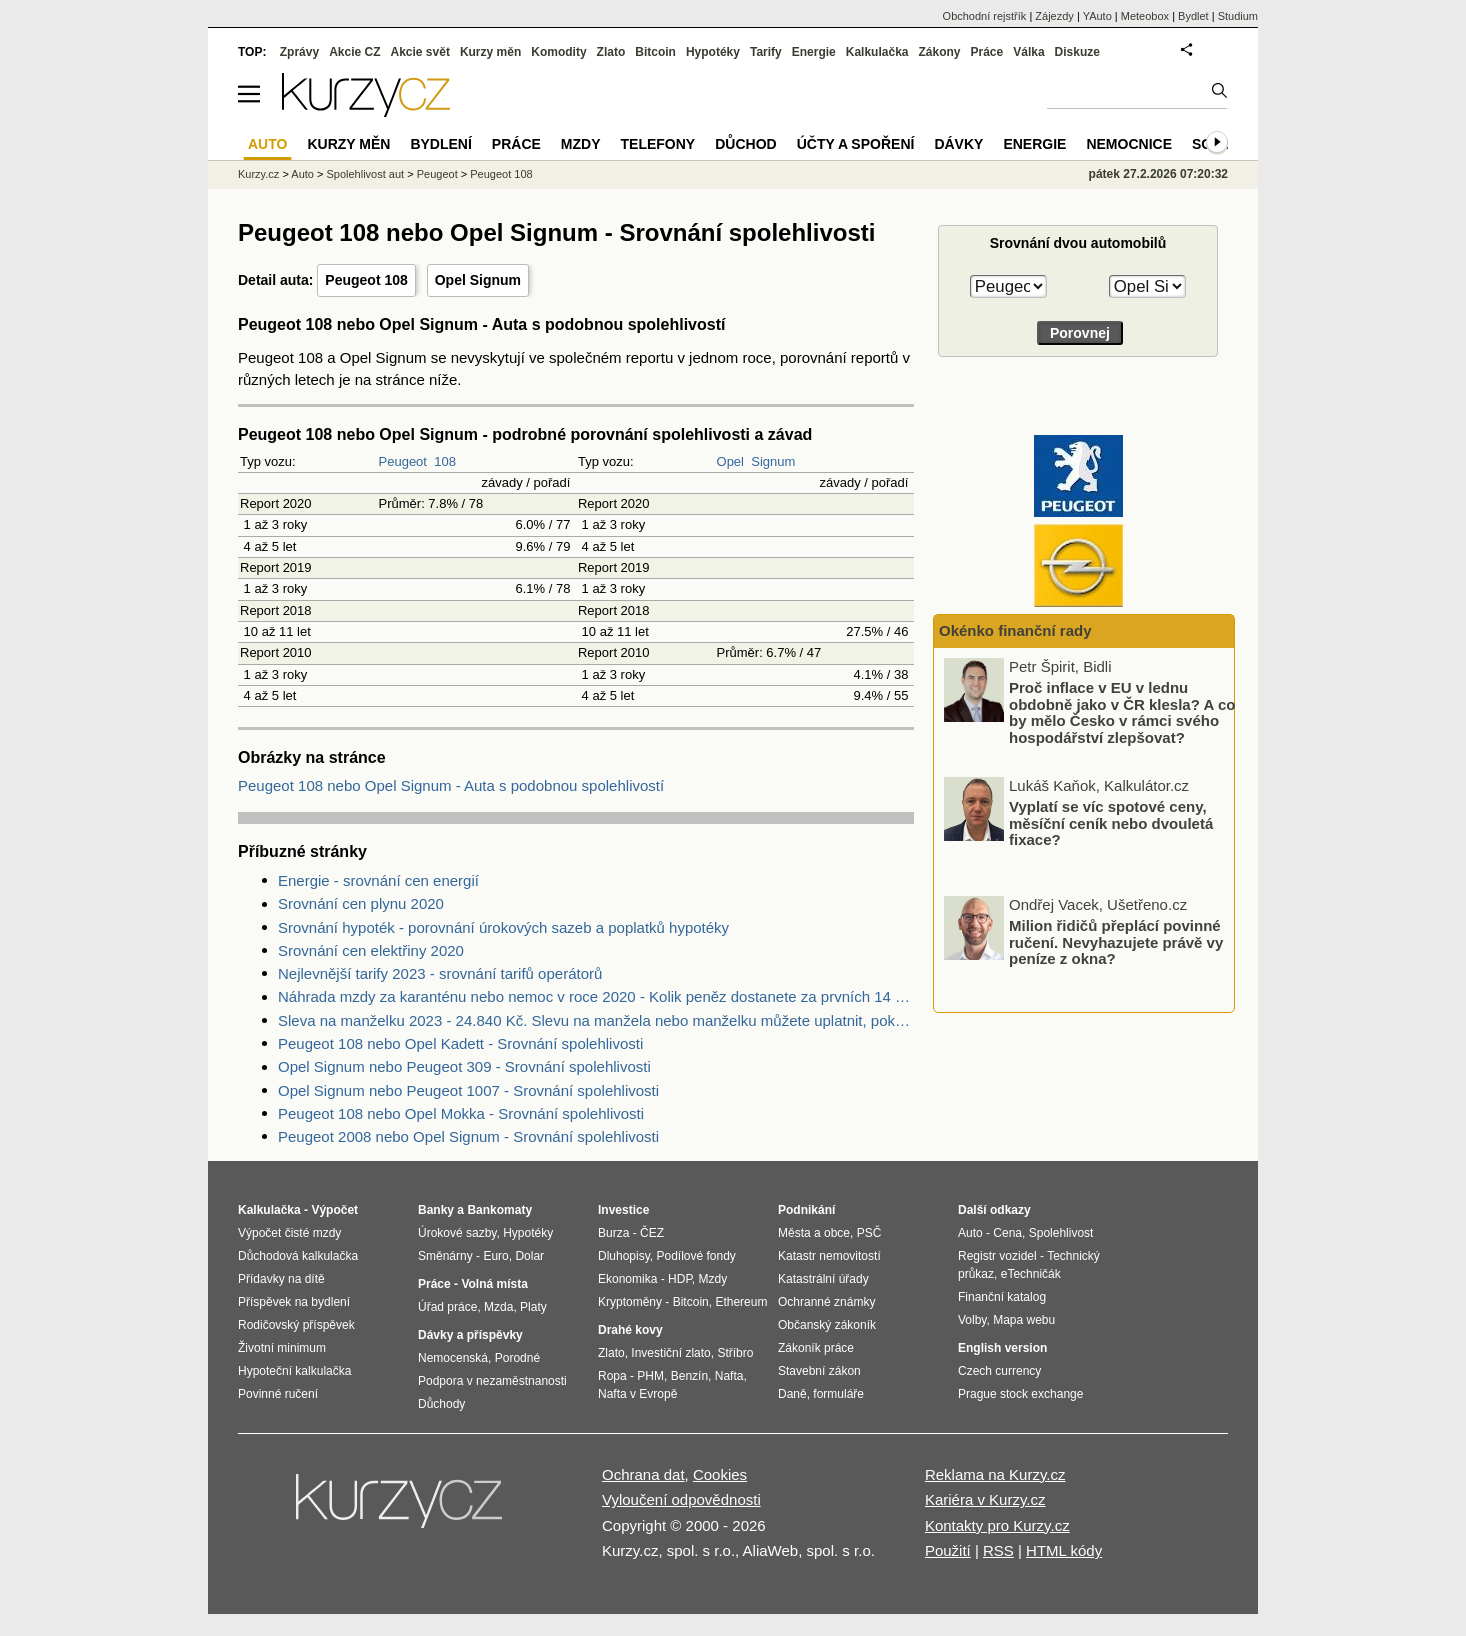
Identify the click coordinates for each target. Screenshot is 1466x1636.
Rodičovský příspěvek (296, 1325)
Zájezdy (1054, 16)
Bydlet (1193, 16)
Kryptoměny (630, 1302)
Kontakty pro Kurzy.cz (997, 1525)
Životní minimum (282, 1348)
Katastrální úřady (823, 1279)
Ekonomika (627, 1279)
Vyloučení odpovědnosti (681, 1499)
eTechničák (1031, 1274)
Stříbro (735, 1353)
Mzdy (581, 144)
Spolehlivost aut (365, 174)
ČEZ (652, 1233)
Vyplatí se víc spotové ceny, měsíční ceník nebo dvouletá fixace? (1111, 823)
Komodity (558, 52)
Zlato (611, 52)
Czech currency (999, 1371)
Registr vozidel (997, 1256)
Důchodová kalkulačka (298, 1256)
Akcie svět (420, 52)
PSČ (869, 1233)
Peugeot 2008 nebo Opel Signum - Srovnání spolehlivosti (468, 1136)
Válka (1028, 52)
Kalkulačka (877, 52)
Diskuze (1077, 52)
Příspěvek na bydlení (294, 1302)
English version (1002, 1348)
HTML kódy (1064, 1550)
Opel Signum (478, 280)
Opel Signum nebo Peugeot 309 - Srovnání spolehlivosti (464, 1066)
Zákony (939, 52)
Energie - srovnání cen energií (378, 880)
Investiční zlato (670, 1353)
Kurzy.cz (258, 174)
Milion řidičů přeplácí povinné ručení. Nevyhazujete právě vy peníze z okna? (1116, 942)
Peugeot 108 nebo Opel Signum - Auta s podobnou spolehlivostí (451, 785)
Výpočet (334, 1210)
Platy (533, 1307)
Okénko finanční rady (1015, 630)
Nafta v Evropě (637, 1394)
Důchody (441, 1404)
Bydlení (440, 144)
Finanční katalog (1002, 1297)
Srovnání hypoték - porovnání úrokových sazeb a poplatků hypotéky (503, 927)
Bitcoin (655, 52)
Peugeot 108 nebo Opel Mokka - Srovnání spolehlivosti (461, 1113)
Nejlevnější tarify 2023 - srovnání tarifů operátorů (440, 973)
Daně (792, 1394)
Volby (972, 1320)
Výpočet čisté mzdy (289, 1233)
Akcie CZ (354, 52)
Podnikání (806, 1210)
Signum (773, 461)
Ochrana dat (643, 1474)
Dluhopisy (624, 1256)
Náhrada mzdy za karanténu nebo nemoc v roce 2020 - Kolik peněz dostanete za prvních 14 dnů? (596, 996)
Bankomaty (499, 1210)
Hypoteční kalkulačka (294, 1371)
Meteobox (1145, 16)
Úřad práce (447, 1307)
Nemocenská (453, 1358)
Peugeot (403, 461)
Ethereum (741, 1302)
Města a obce (814, 1233)
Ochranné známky (826, 1302)
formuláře (838, 1394)
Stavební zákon (819, 1371)
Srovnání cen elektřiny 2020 (371, 950)
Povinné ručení (278, 1394)
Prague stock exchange (1020, 1394)
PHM (650, 1376)
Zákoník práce (816, 1348)
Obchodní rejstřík (985, 16)
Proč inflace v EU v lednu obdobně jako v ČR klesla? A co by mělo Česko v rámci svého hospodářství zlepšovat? (1122, 712)
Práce (987, 52)
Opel (730, 461)
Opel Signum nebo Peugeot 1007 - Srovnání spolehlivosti (468, 1090)
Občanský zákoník (827, 1325)
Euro (495, 1256)
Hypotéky (713, 52)
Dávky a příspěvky (470, 1335)
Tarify (766, 52)
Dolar (529, 1256)
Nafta (729, 1376)
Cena (1007, 1233)
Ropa (612, 1376)
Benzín (689, 1376)
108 (445, 461)
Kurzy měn (490, 52)
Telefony (658, 144)
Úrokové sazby (457, 1233)
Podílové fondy (695, 1256)
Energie (814, 52)
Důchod (745, 144)
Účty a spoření (856, 144)
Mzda (498, 1307)
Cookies (720, 1474)
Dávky (958, 144)
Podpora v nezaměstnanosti (492, 1381)
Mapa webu (1024, 1320)
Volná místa (494, 1284)
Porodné (517, 1358)
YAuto (1097, 16)
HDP (680, 1279)
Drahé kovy (630, 1330)
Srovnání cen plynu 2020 (361, 903)
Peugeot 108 (366, 280)
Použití (948, 1550)
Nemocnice (1129, 144)
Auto (302, 174)
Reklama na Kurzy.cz (995, 1474)
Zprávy (299, 52)
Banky (436, 1210)
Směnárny (445, 1256)
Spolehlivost (1061, 1233)
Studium (1238, 16)
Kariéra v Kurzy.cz (985, 1499)
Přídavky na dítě (281, 1279)
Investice (623, 1210)
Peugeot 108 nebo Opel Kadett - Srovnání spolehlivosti (460, 1043)
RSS (998, 1550)
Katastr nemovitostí (829, 1256)
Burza (613, 1233)
